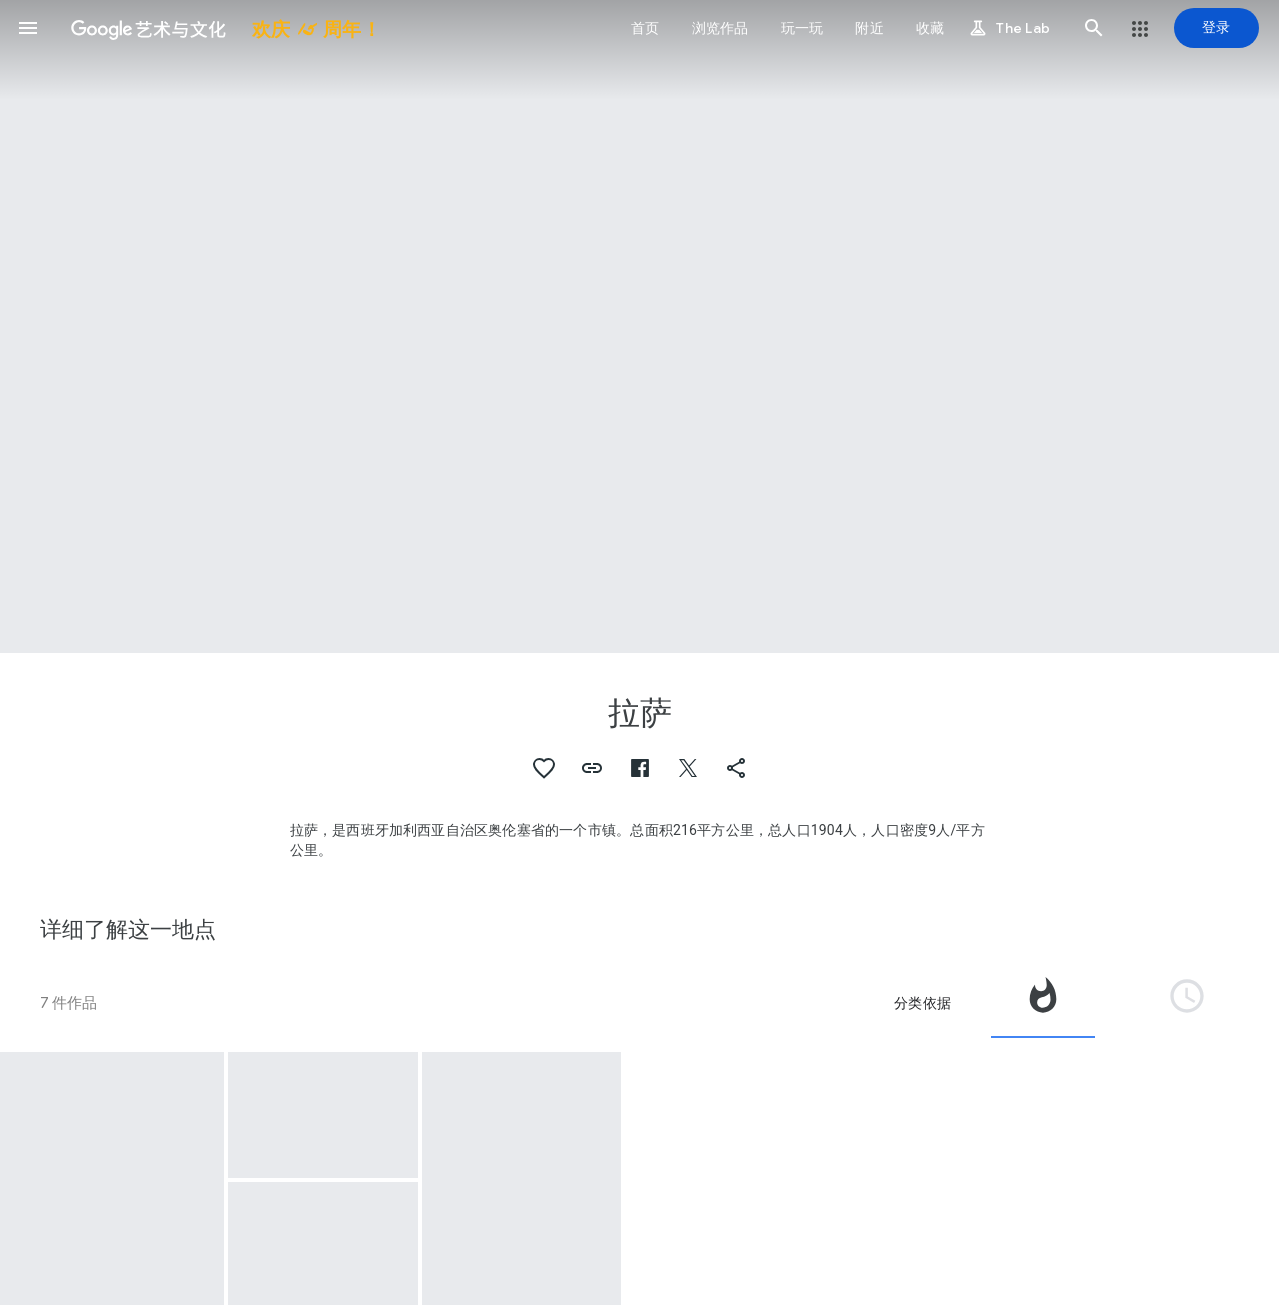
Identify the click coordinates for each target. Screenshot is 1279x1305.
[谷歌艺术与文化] (218, 28)
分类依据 (922, 1003)
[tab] (1043, 1003)
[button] (28, 28)
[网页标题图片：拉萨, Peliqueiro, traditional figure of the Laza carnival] (639, 326)
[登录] (1216, 28)
